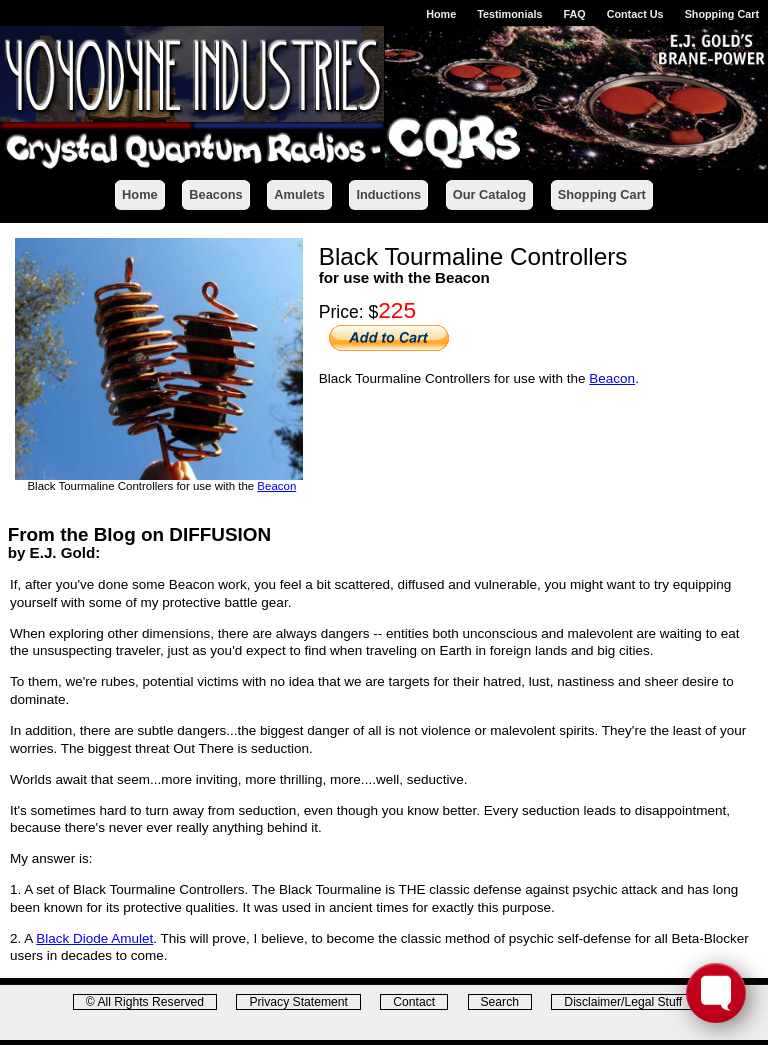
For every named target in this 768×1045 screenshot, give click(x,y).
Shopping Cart (722, 14)
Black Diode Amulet (94, 938)
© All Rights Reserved (145, 1002)
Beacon (276, 486)
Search (500, 1002)
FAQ (574, 14)
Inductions (388, 194)
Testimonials (509, 14)
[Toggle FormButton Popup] (716, 993)
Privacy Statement (298, 1002)
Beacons (215, 194)
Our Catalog (489, 194)
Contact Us (635, 14)
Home (441, 14)
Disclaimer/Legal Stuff (623, 1002)
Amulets (299, 194)
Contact (414, 1002)
